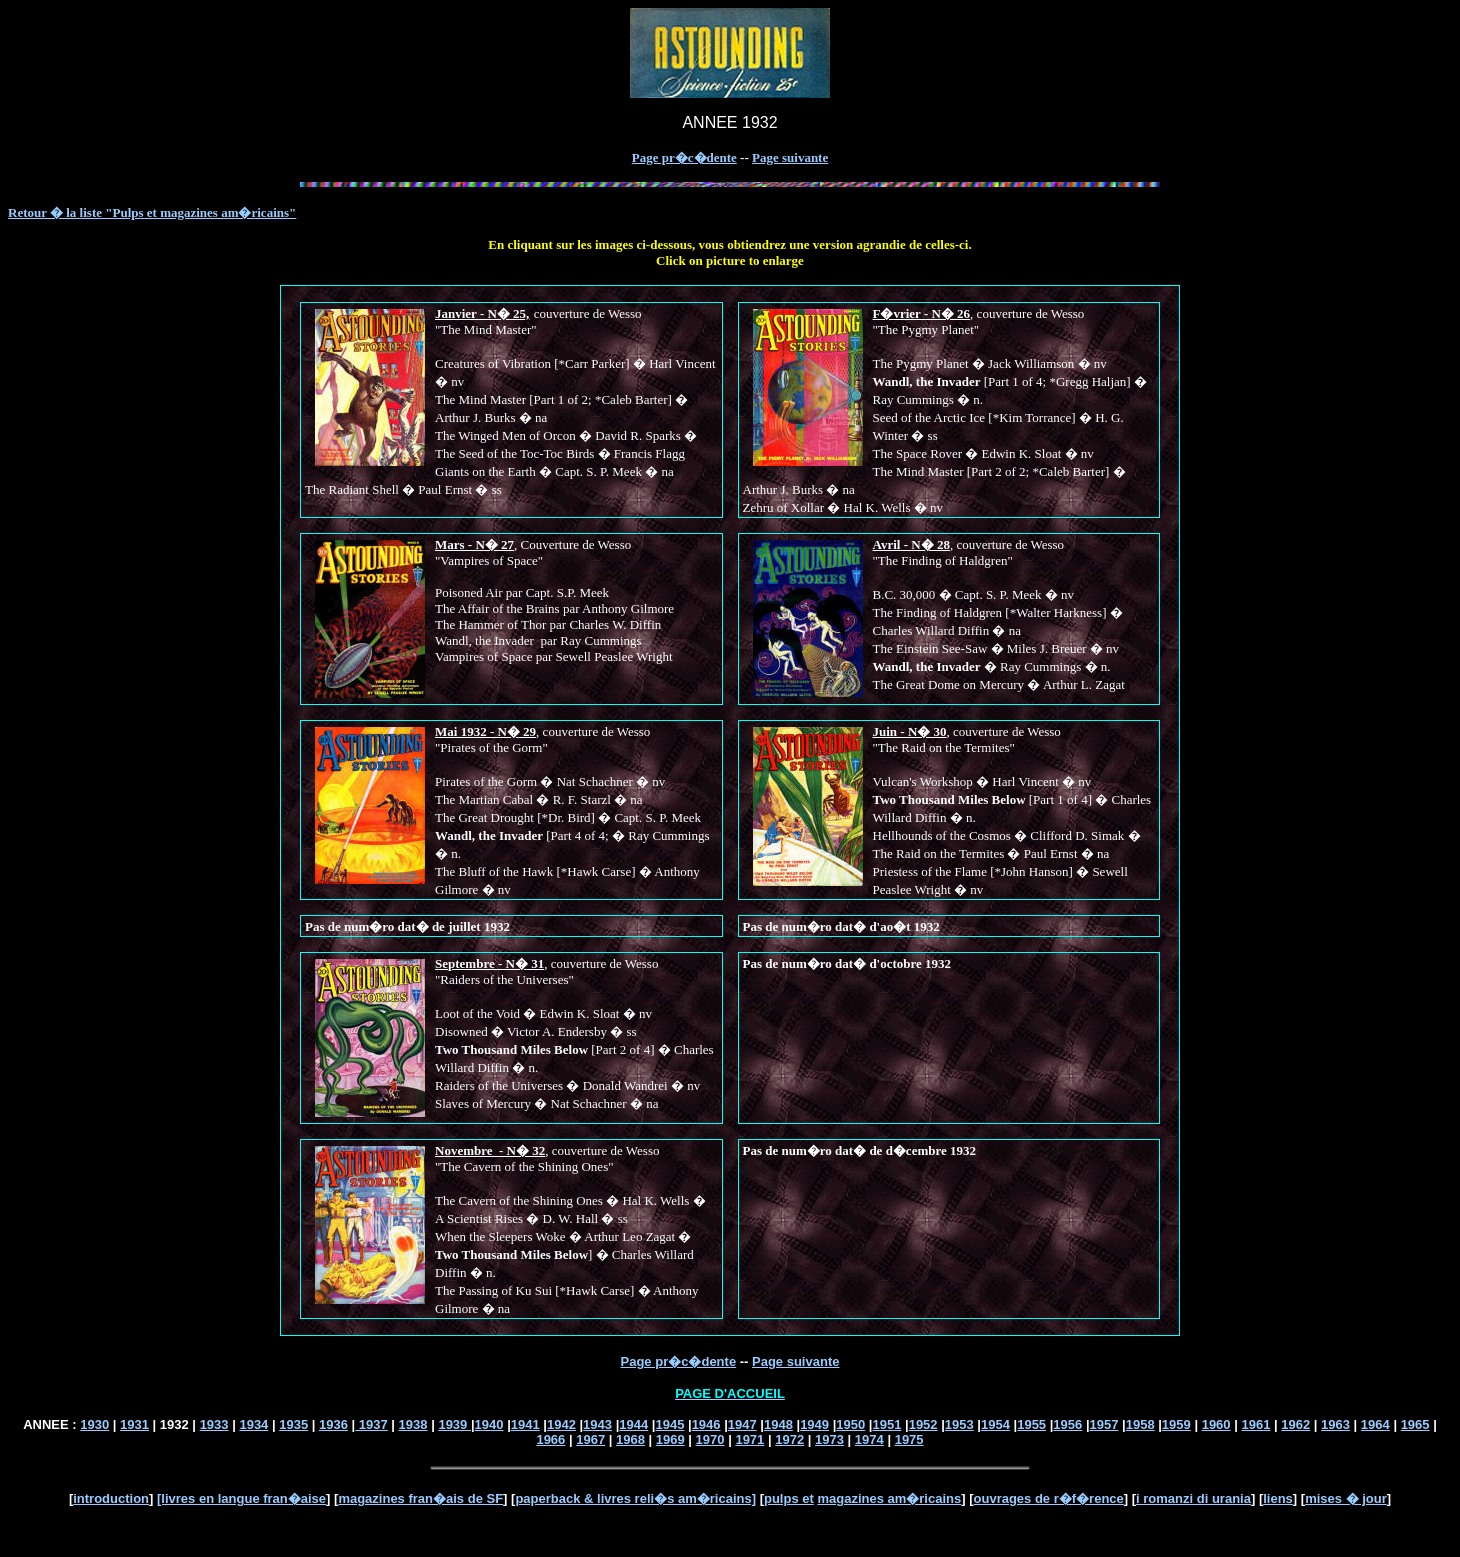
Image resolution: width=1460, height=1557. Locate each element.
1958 (1140, 1424)
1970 (710, 1439)
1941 (525, 1424)
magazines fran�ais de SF (420, 1498)
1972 (789, 1439)
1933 (214, 1424)
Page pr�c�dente (684, 157)
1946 (706, 1424)
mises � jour (1346, 1498)
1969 (670, 1439)
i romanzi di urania (1193, 1498)
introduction (111, 1498)
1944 (633, 1424)
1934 (253, 1424)
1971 (749, 1439)
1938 (413, 1424)
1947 (742, 1424)
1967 (590, 1439)
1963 (1335, 1424)
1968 (630, 1439)
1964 (1375, 1424)
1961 (1255, 1424)
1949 (814, 1424)
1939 (454, 1424)
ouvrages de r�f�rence (1049, 1498)
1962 (1295, 1424)
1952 (923, 1424)
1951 (886, 1424)
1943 (597, 1424)
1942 (561, 1424)
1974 (869, 1439)
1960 (1216, 1424)
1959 (1176, 1424)
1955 (1031, 1424)
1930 (94, 1424)
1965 (1415, 1424)
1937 (371, 1424)
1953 (959, 1424)
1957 (1104, 1424)
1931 (134, 1424)
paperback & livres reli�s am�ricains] (635, 1498)
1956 (1067, 1424)
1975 (909, 1439)
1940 (489, 1424)
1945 (669, 1424)
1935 (293, 1424)
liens (1278, 1498)
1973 (829, 1439)
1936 (333, 1424)
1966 (550, 1439)
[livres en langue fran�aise (241, 1498)
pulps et (789, 1498)
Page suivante (790, 157)
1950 (850, 1424)
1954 (995, 1424)
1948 (778, 1424)
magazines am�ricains (889, 1498)
